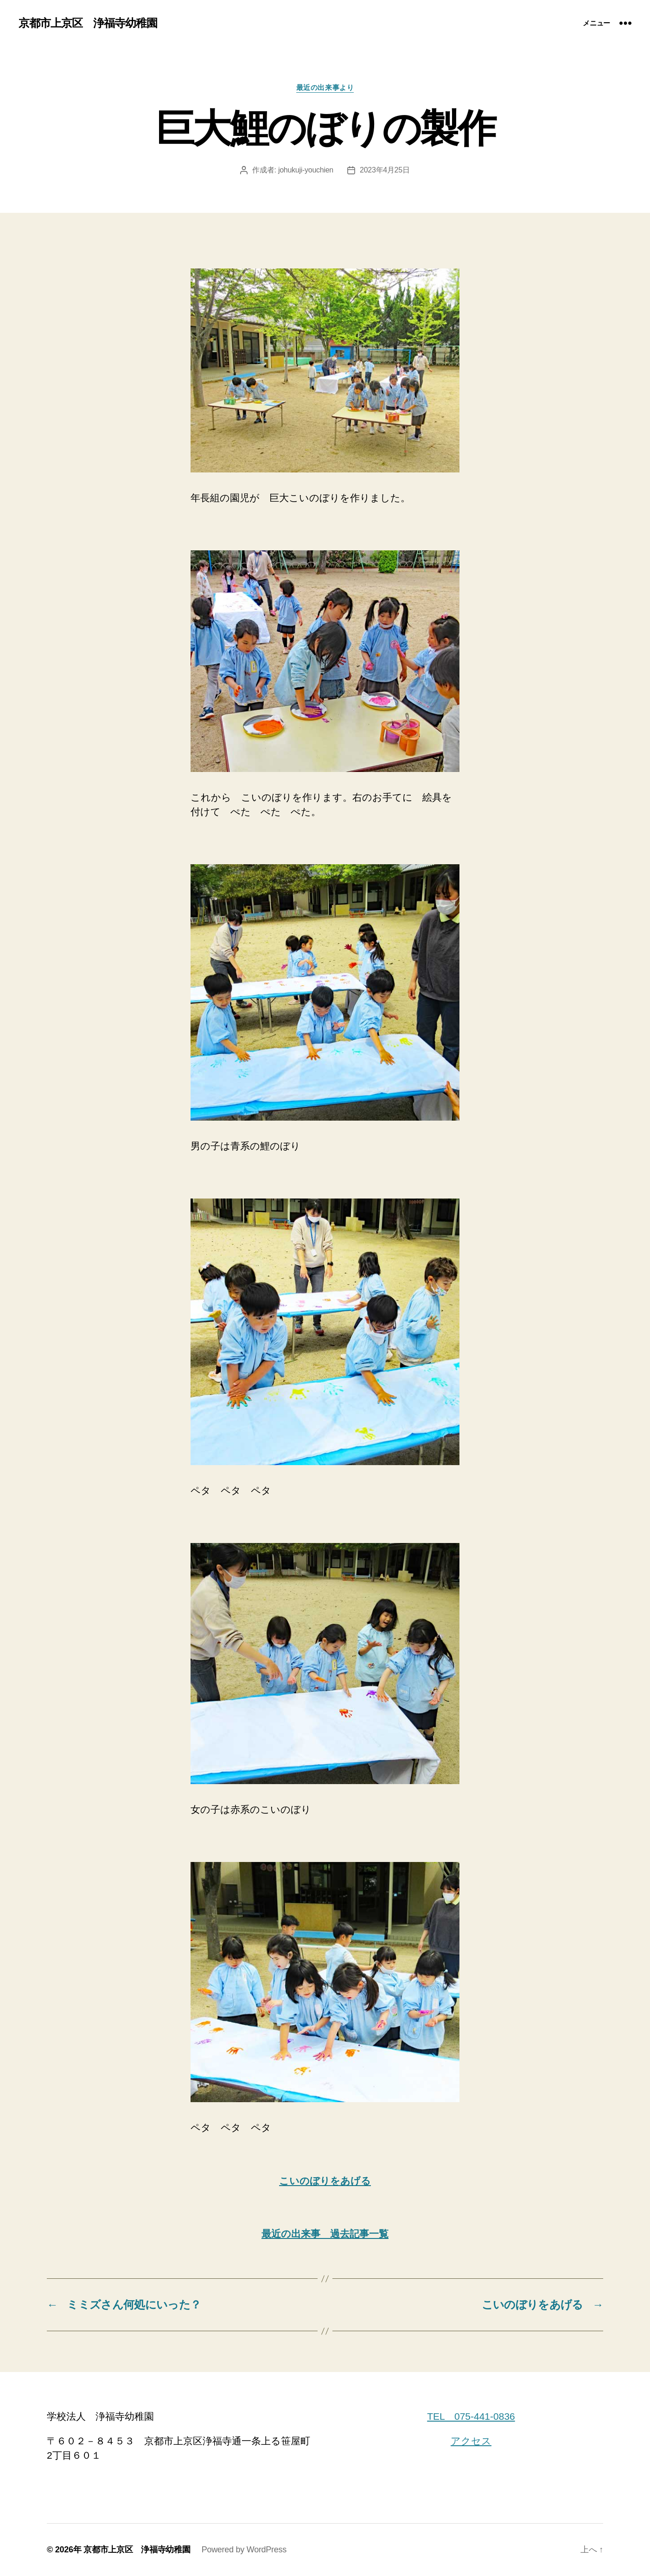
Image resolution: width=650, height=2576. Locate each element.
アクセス (471, 2441)
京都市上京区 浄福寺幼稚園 (88, 23)
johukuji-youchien (305, 170)
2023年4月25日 (385, 170)
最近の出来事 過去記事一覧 (325, 2233)
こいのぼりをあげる (325, 2180)
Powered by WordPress (244, 2549)
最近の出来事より (325, 87)
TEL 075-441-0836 (471, 2416)
